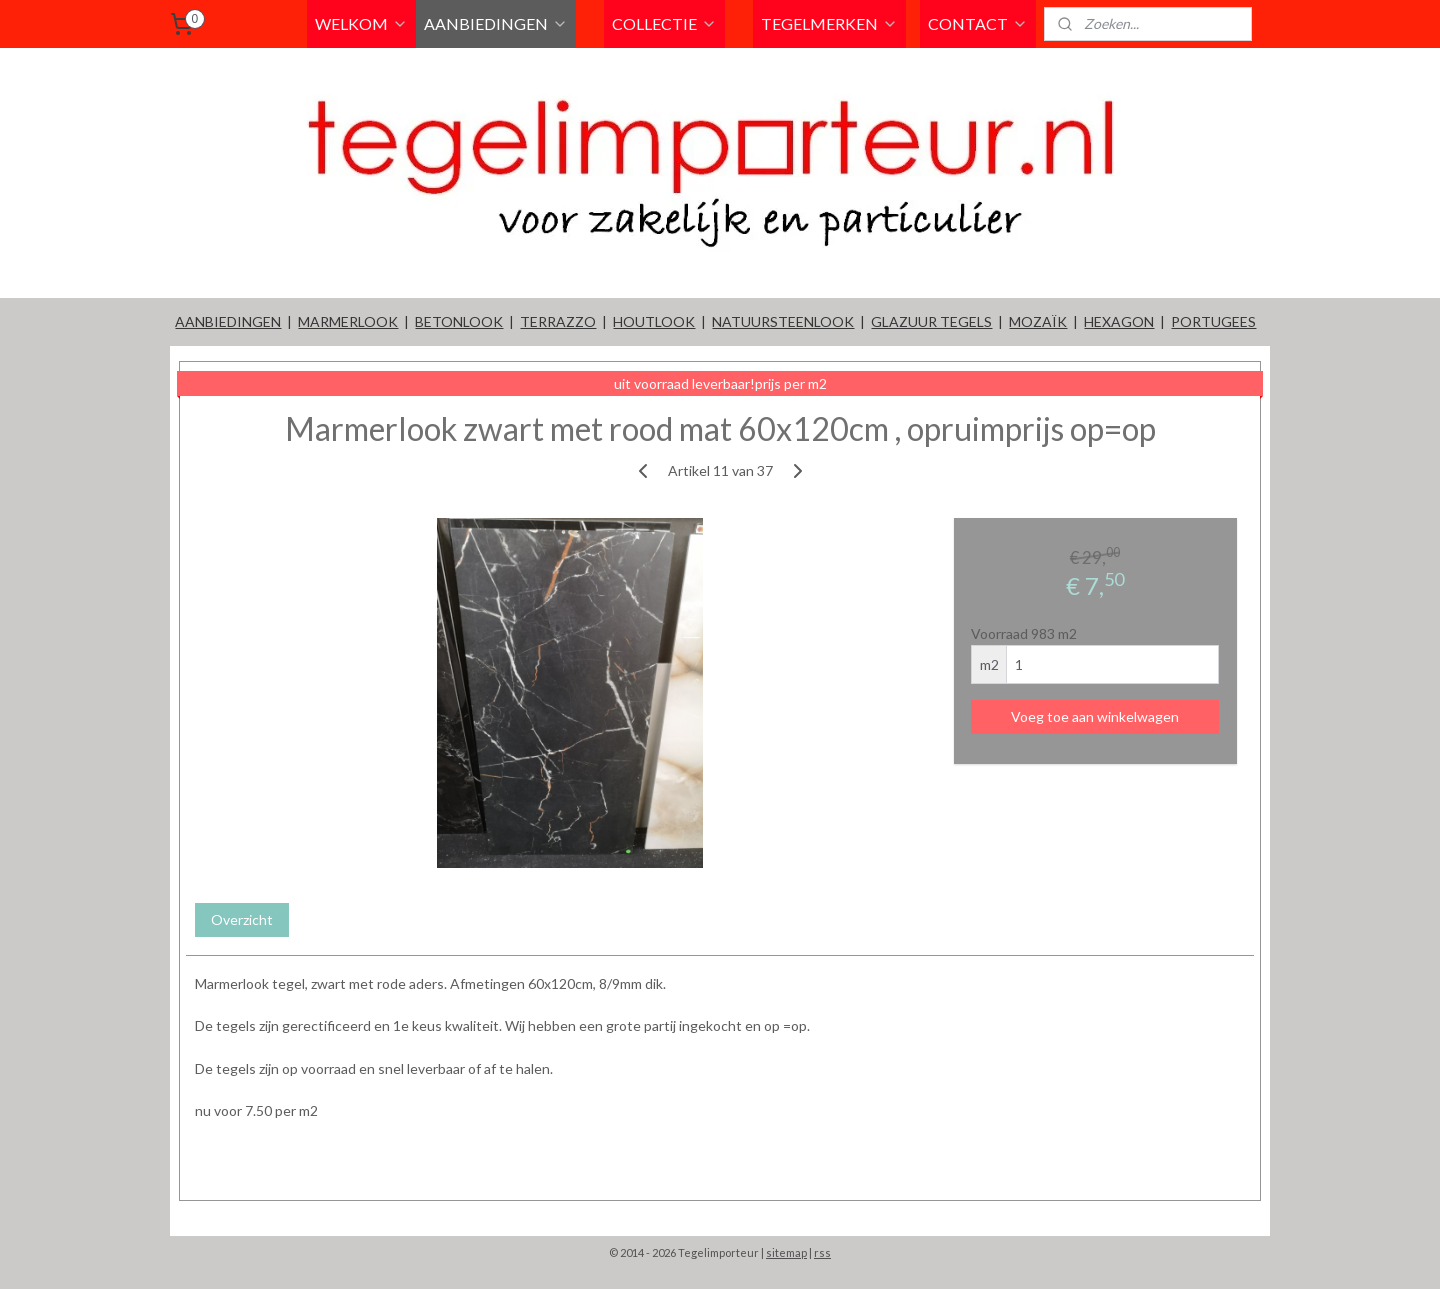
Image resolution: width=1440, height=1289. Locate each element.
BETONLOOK (459, 321)
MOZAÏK (1038, 321)
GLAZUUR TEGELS (931, 321)
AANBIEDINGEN (496, 23)
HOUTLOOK (654, 321)
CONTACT (978, 23)
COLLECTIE (664, 23)
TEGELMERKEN (829, 23)
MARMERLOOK (348, 321)
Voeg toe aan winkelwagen (1095, 716)
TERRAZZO (558, 321)
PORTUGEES (1213, 321)
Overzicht (242, 919)
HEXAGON (1119, 321)
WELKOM (361, 23)
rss (822, 1252)
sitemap (786, 1252)
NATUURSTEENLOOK (783, 321)
